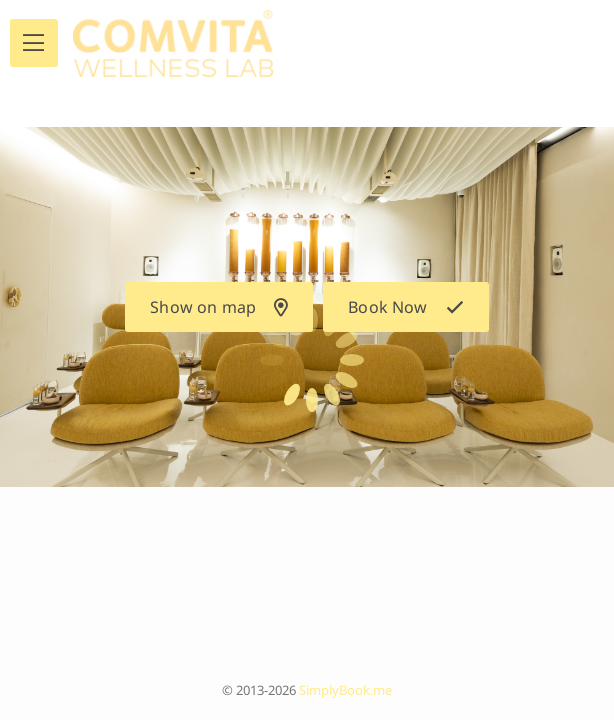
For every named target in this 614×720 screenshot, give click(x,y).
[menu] (34, 43)
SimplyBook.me (345, 690)
